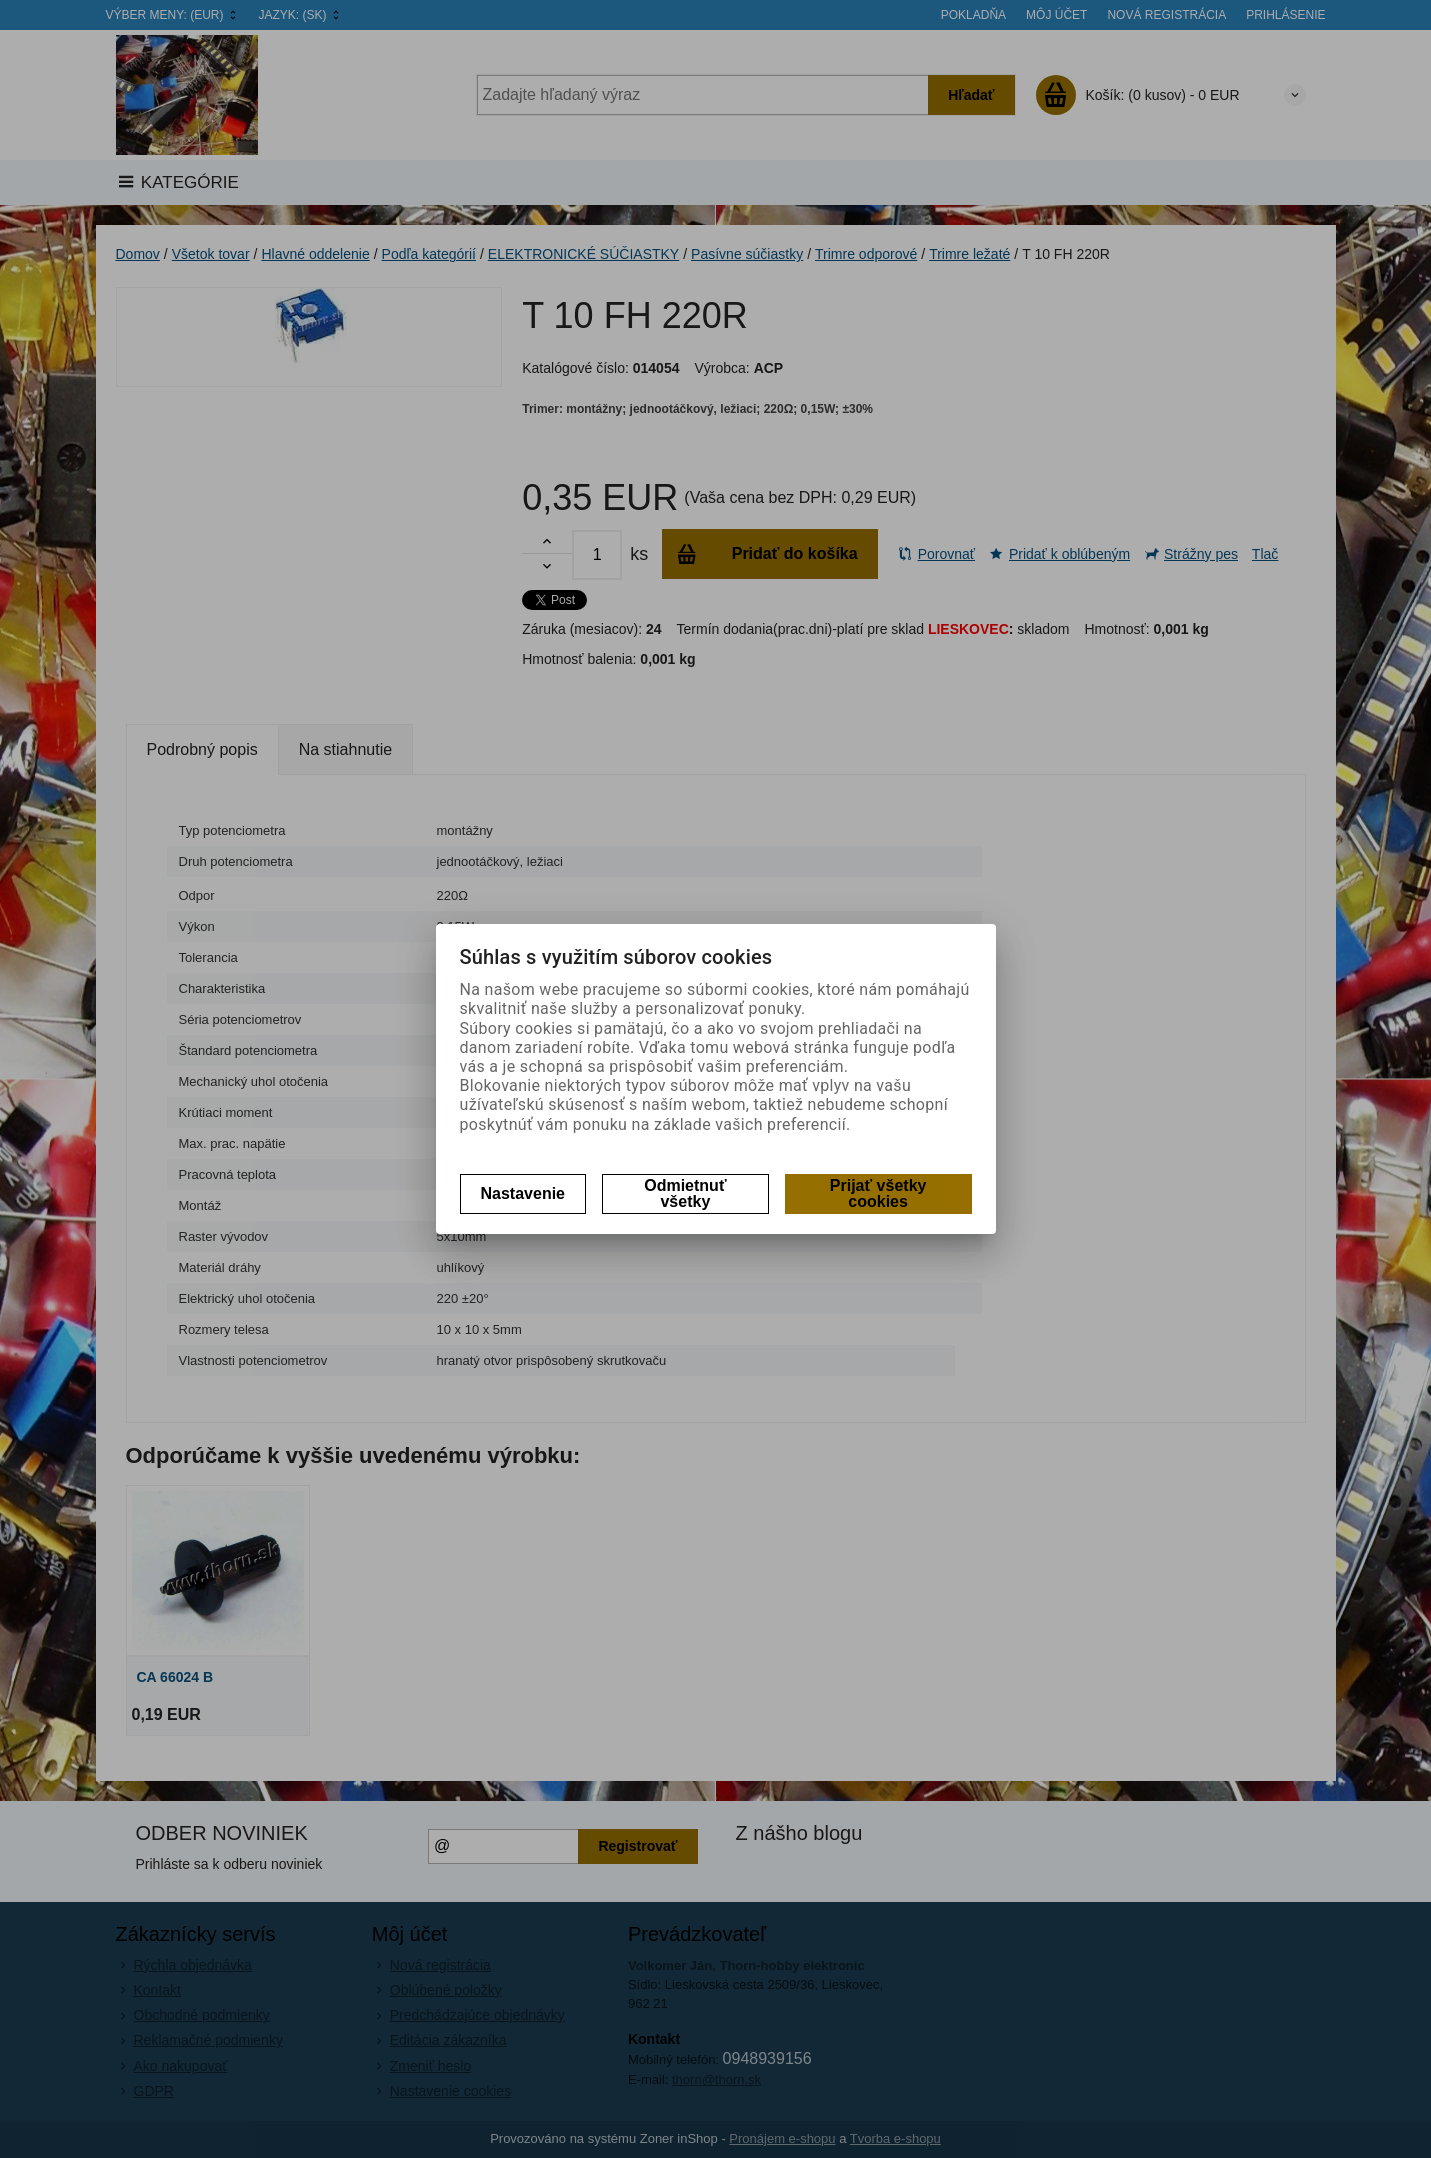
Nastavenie (523, 1193)
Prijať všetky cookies (878, 1193)
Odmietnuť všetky (685, 1193)
